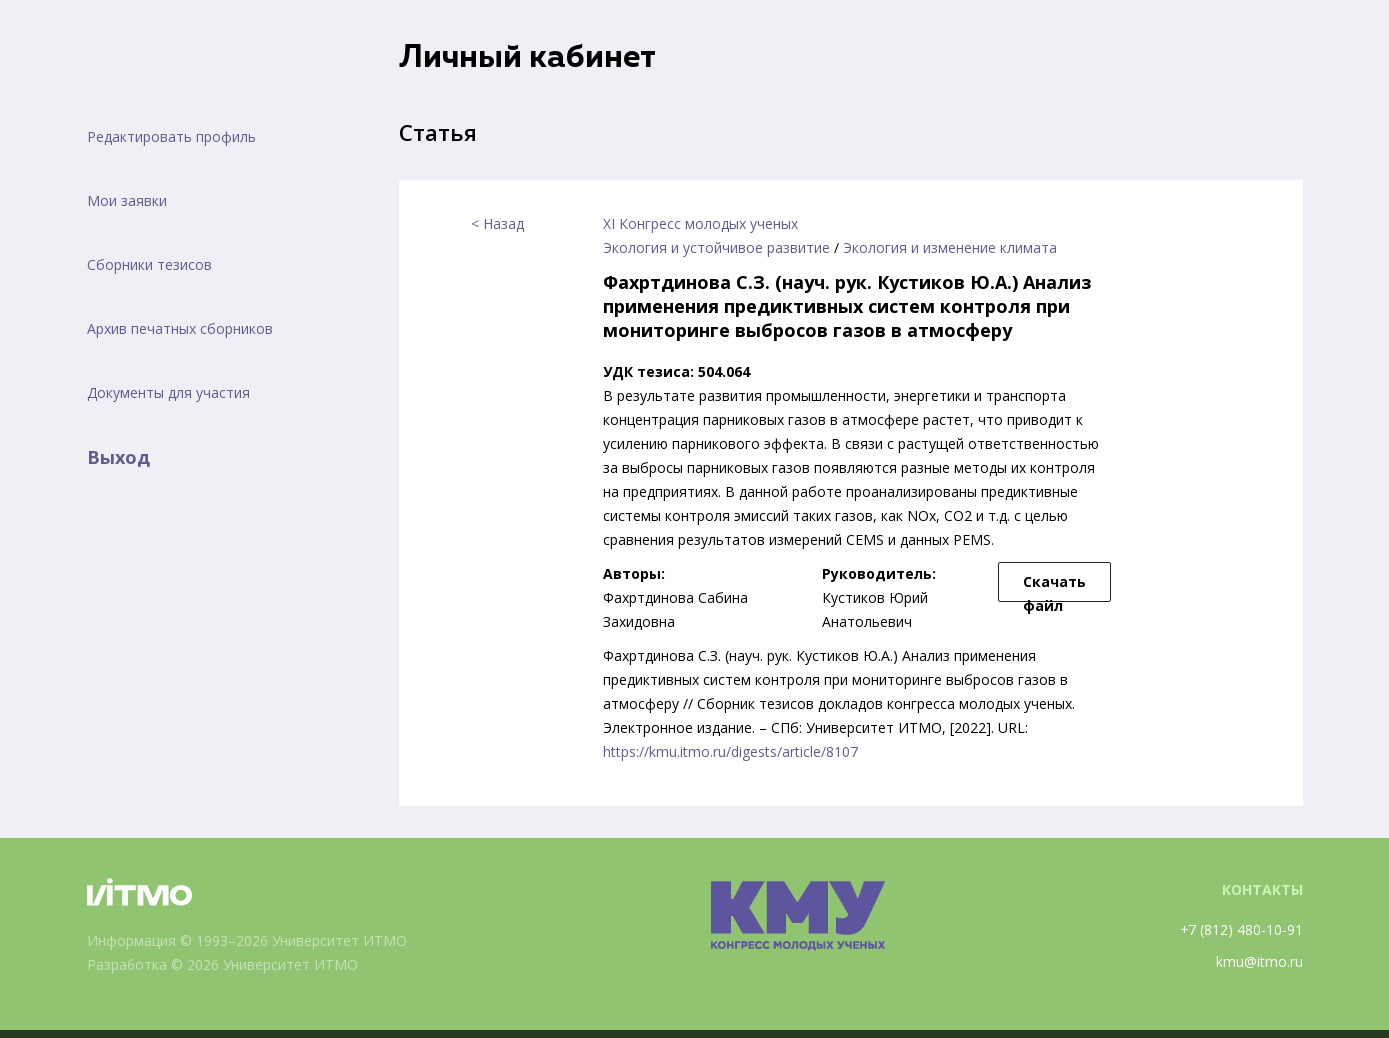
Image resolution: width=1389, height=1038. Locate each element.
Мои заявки (127, 200)
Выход (118, 457)
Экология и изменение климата (950, 247)
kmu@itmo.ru (1259, 961)
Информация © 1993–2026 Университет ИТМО (247, 940)
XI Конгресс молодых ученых (700, 223)
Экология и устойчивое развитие (716, 247)
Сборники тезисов (149, 264)
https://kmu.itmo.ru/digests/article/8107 (730, 751)
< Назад (497, 223)
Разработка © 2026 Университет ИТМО (223, 964)
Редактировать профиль (171, 136)
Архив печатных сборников (180, 328)
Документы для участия (168, 392)
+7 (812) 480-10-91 (1241, 929)
